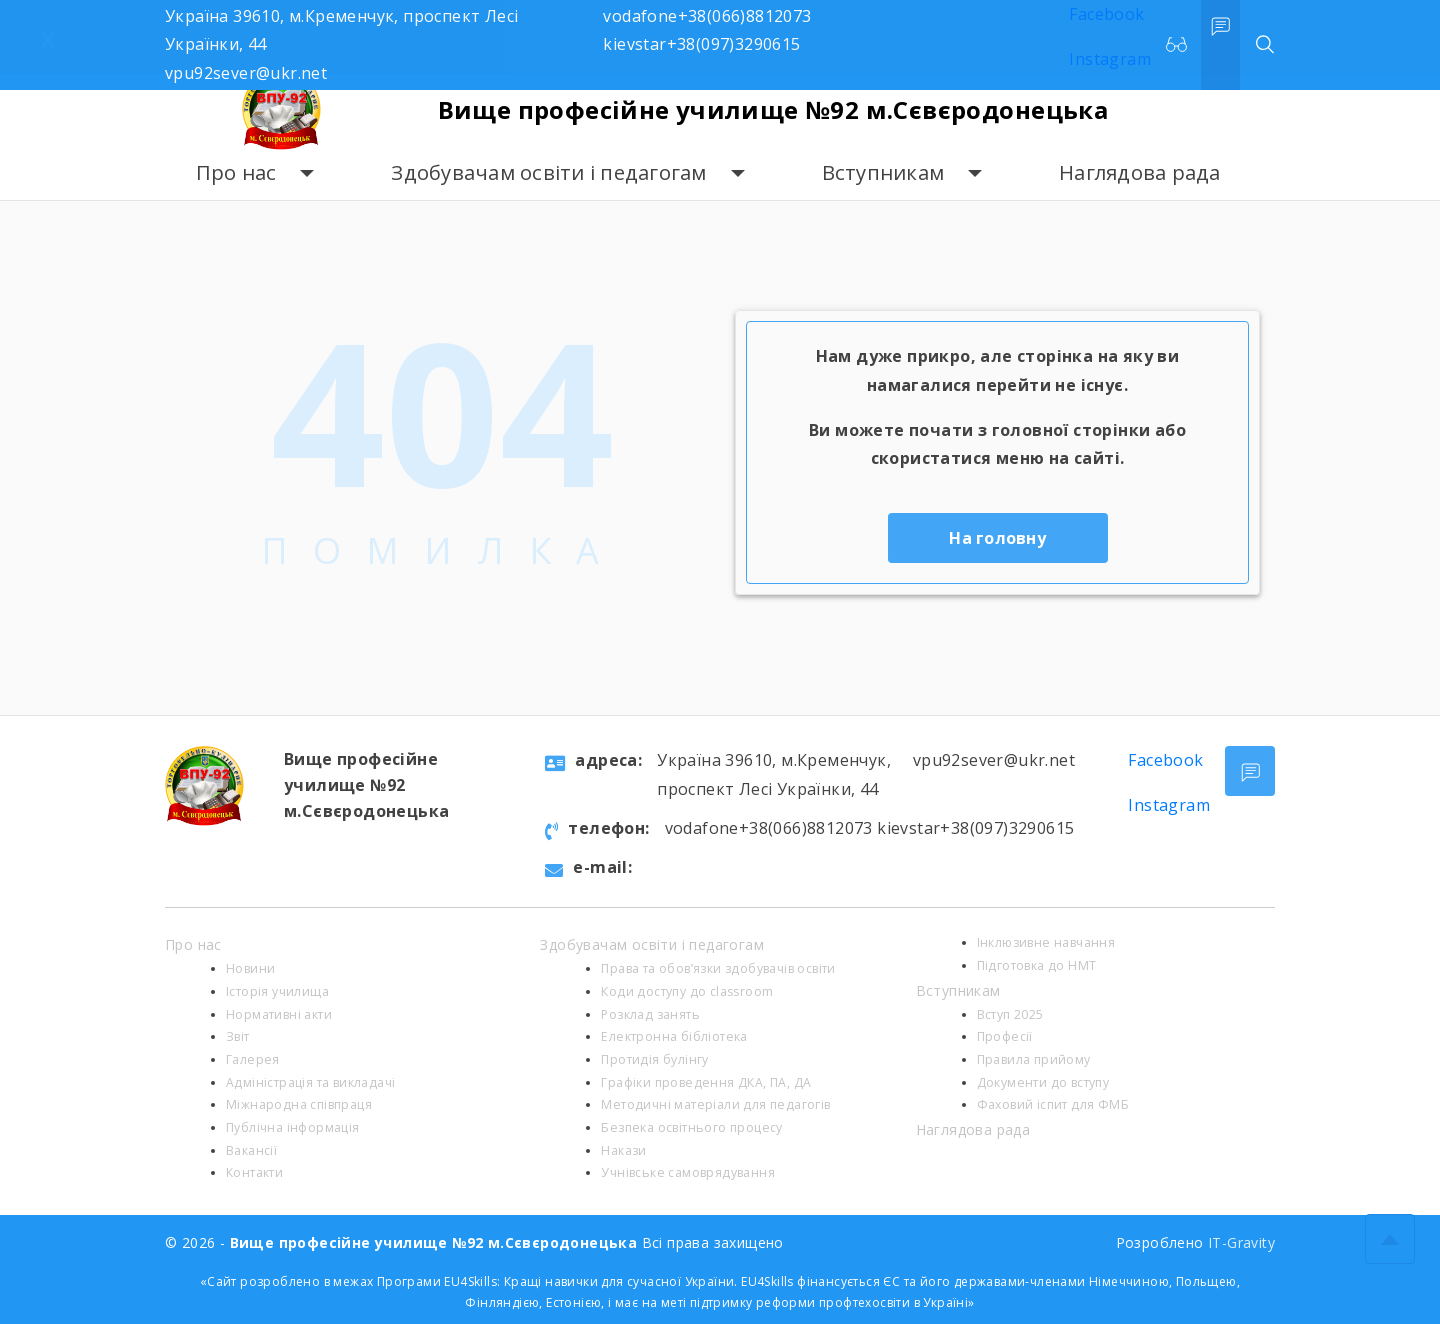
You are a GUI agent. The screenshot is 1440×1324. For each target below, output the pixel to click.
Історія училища (277, 991)
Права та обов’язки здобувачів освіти (718, 968)
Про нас (236, 172)
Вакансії (251, 1150)
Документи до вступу (1043, 1082)
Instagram (1169, 805)
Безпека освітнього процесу (691, 1127)
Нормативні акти (279, 1014)
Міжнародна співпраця (299, 1104)
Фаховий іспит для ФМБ (1053, 1104)
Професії (1005, 1036)
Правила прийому (1034, 1059)
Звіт (238, 1036)
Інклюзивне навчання (1046, 942)
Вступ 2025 (1010, 1014)
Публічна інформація (293, 1127)
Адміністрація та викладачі (310, 1082)
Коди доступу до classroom (687, 991)
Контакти (254, 1172)
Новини (250, 968)
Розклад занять (650, 1014)
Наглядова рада (1140, 172)
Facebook (1165, 760)
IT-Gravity (1241, 1242)
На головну (997, 538)
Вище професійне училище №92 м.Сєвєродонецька (773, 109)
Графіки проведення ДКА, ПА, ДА (706, 1082)
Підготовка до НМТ (1037, 965)
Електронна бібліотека (674, 1036)
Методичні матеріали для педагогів (715, 1104)
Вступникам (883, 172)
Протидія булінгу (654, 1059)
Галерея (253, 1059)
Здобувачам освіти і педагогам (548, 172)
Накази (623, 1150)
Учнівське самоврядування (688, 1172)
